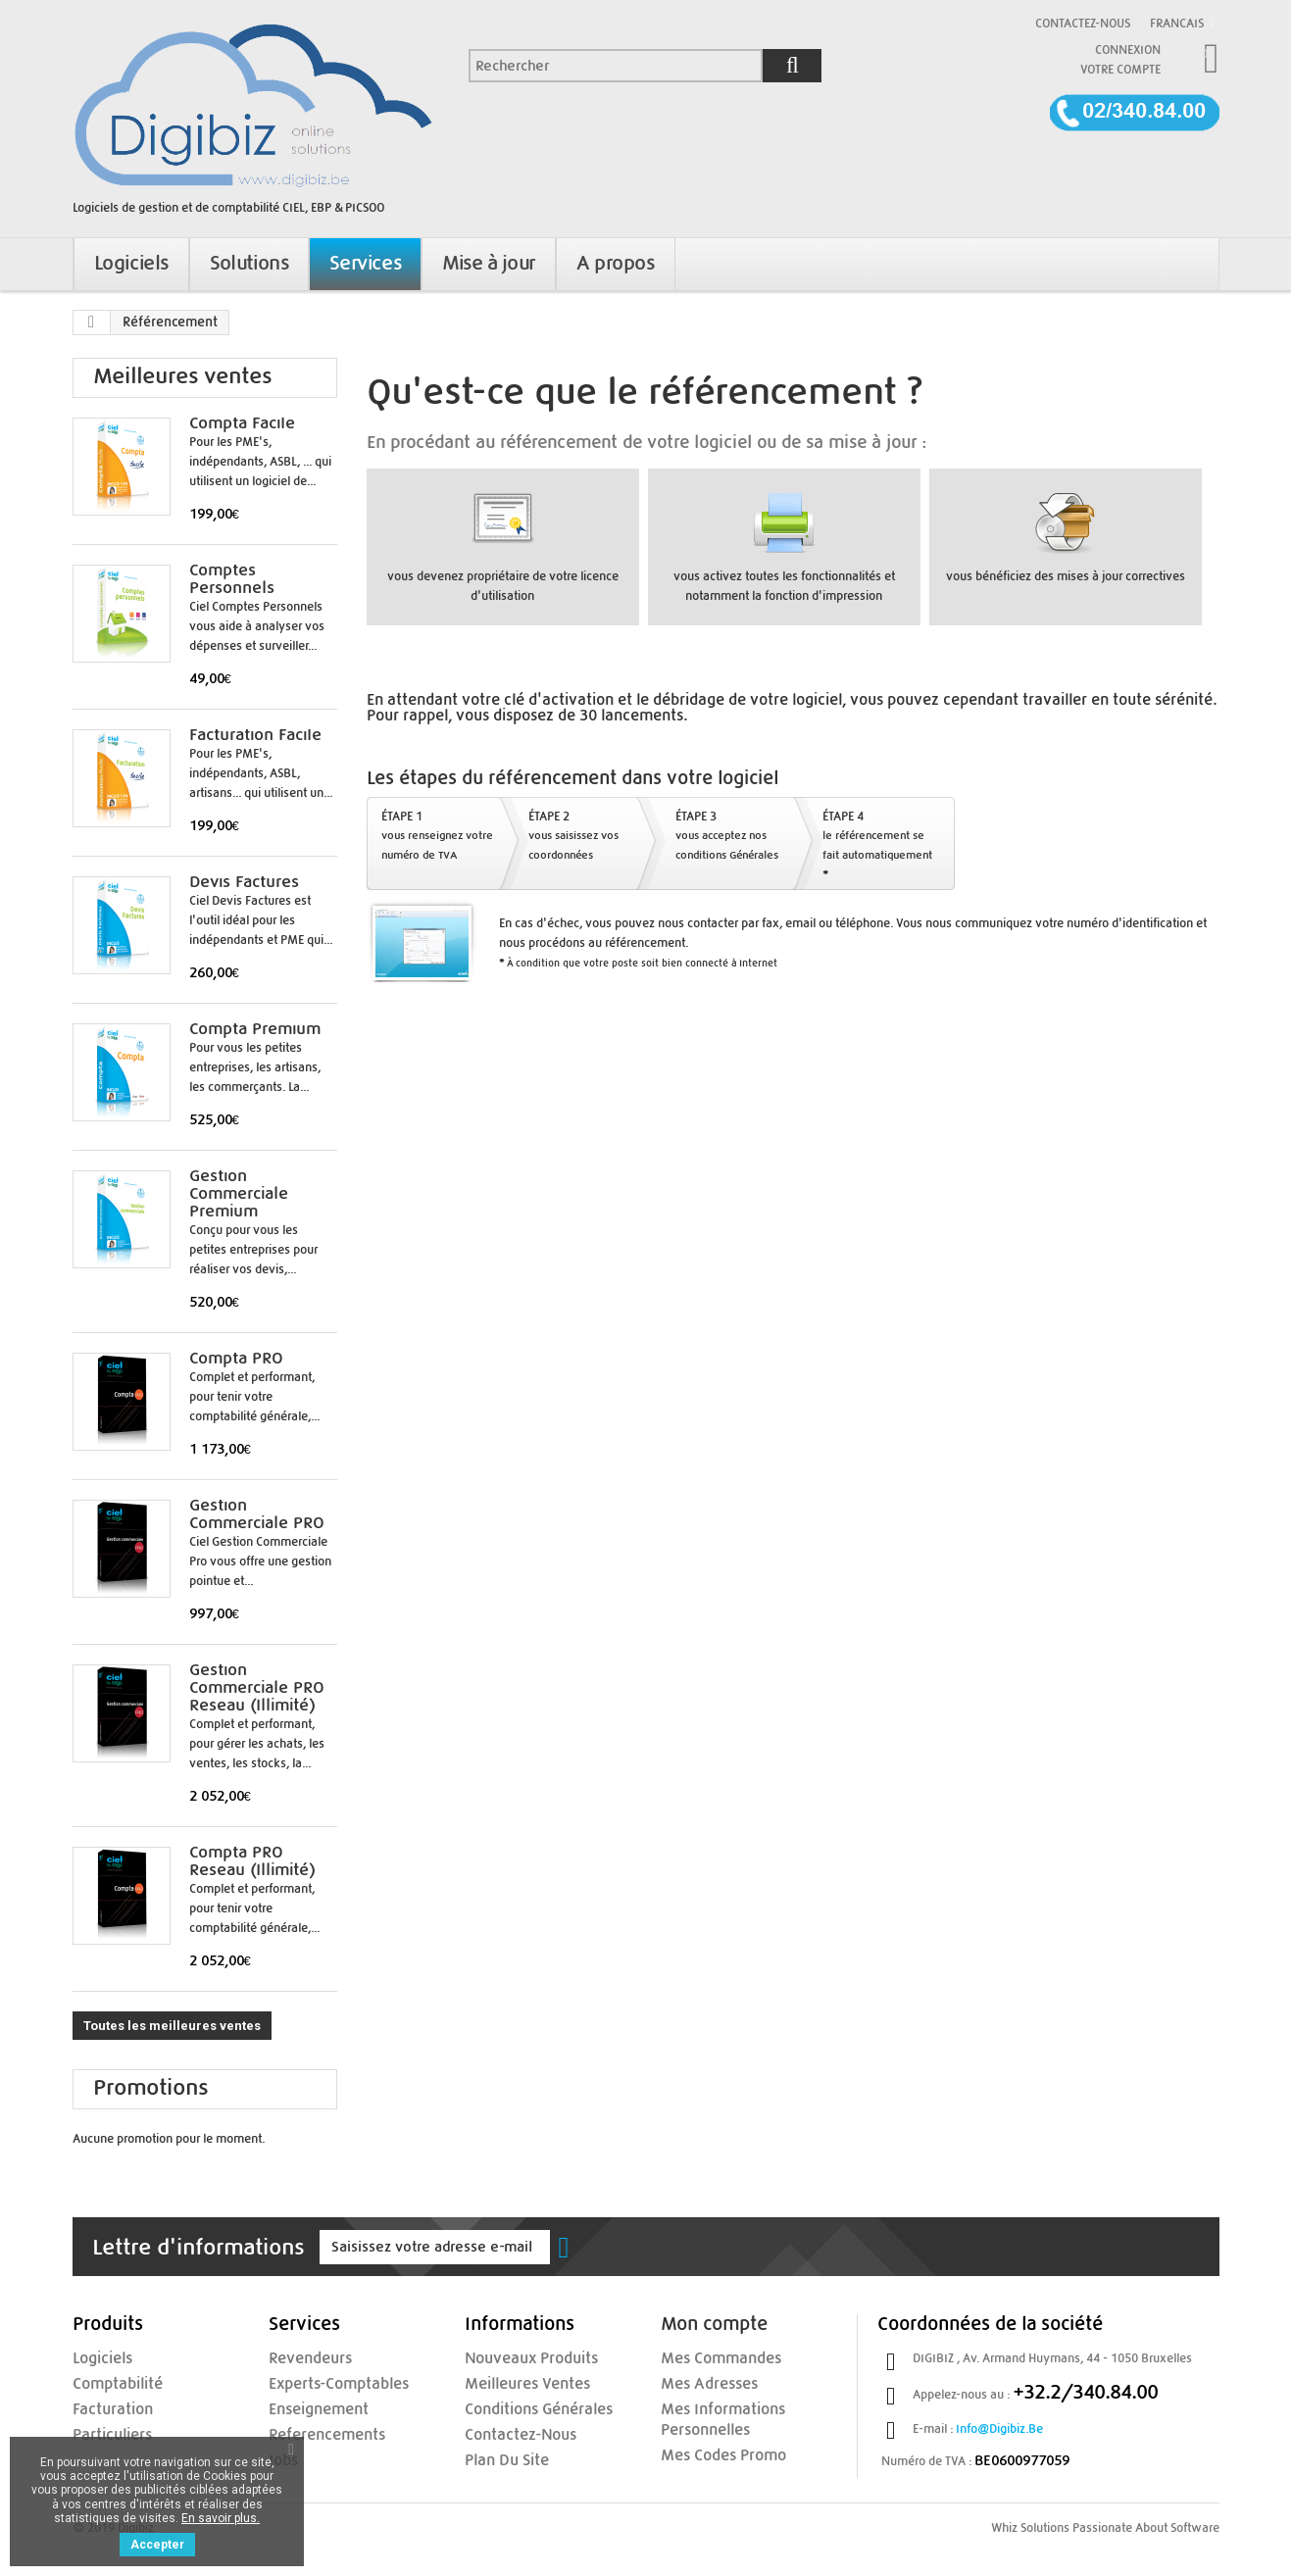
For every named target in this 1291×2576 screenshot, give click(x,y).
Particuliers (102, 2432)
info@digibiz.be (999, 2429)
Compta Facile (242, 423)
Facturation (103, 2407)
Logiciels (96, 2358)
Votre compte (1120, 69)
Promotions (150, 2088)
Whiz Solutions (1030, 2528)
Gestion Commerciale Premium (238, 1193)
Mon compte (714, 2324)
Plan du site (496, 2456)
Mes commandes (708, 2358)
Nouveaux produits (517, 2358)
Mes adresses (699, 2383)
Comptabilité (107, 2383)
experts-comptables (323, 2383)
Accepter (157, 2544)
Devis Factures (244, 882)
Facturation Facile (255, 735)
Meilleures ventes (182, 377)
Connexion (1128, 50)
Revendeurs (301, 2358)
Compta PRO (236, 1358)
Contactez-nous (1083, 23)
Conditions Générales (522, 2407)
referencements (313, 2432)
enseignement (307, 2407)
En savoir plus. (220, 2518)
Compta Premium (255, 1029)
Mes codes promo (710, 2451)
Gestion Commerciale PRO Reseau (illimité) (256, 1687)
